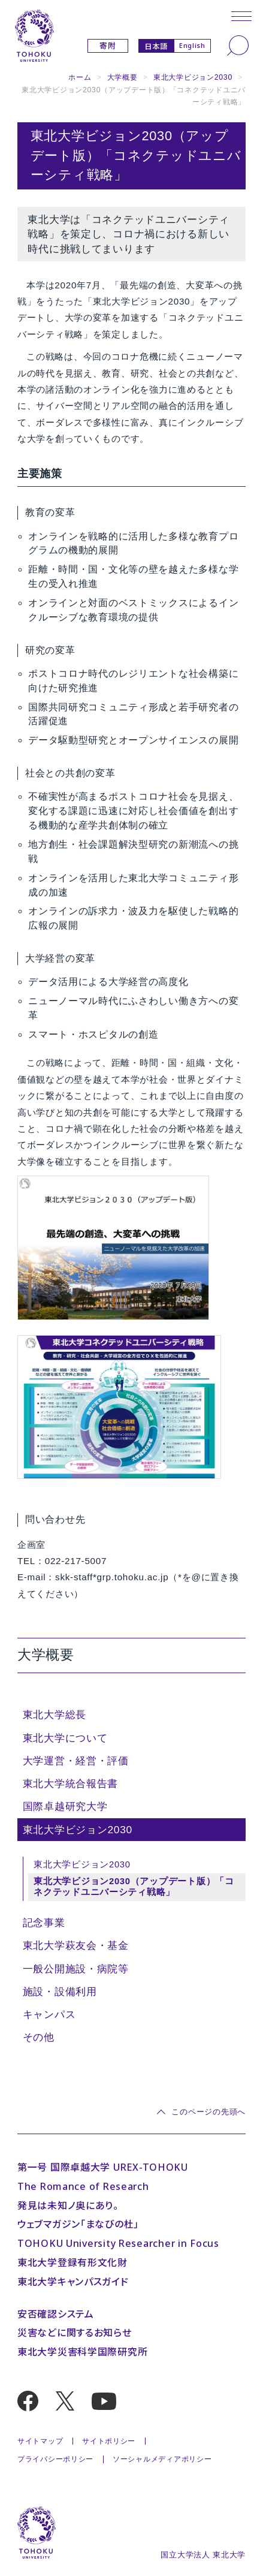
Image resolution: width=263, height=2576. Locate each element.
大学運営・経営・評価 (76, 1761)
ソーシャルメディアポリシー (162, 2459)
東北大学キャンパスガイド (73, 2281)
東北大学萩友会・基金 (76, 1945)
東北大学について (65, 1738)
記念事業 (44, 1923)
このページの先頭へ (208, 2111)
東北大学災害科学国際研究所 (82, 2351)
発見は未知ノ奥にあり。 (68, 2205)
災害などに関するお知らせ (74, 2332)
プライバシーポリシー (55, 2459)
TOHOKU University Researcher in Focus (118, 2243)
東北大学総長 (54, 1715)
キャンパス (49, 2014)
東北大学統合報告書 (71, 1783)
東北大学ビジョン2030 (192, 77)
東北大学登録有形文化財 (72, 2262)
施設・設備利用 (60, 1991)
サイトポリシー (108, 2441)
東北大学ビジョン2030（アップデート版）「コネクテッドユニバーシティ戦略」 (134, 1886)
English (192, 45)
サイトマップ (40, 2441)
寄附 (107, 46)
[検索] (238, 45)
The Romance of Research (83, 2186)
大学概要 (122, 77)
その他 (39, 2037)
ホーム (79, 77)
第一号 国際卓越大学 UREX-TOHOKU (102, 2167)
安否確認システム (55, 2314)
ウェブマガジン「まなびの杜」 (78, 2224)
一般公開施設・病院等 (76, 1969)
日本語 (155, 46)
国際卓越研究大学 (65, 1806)
